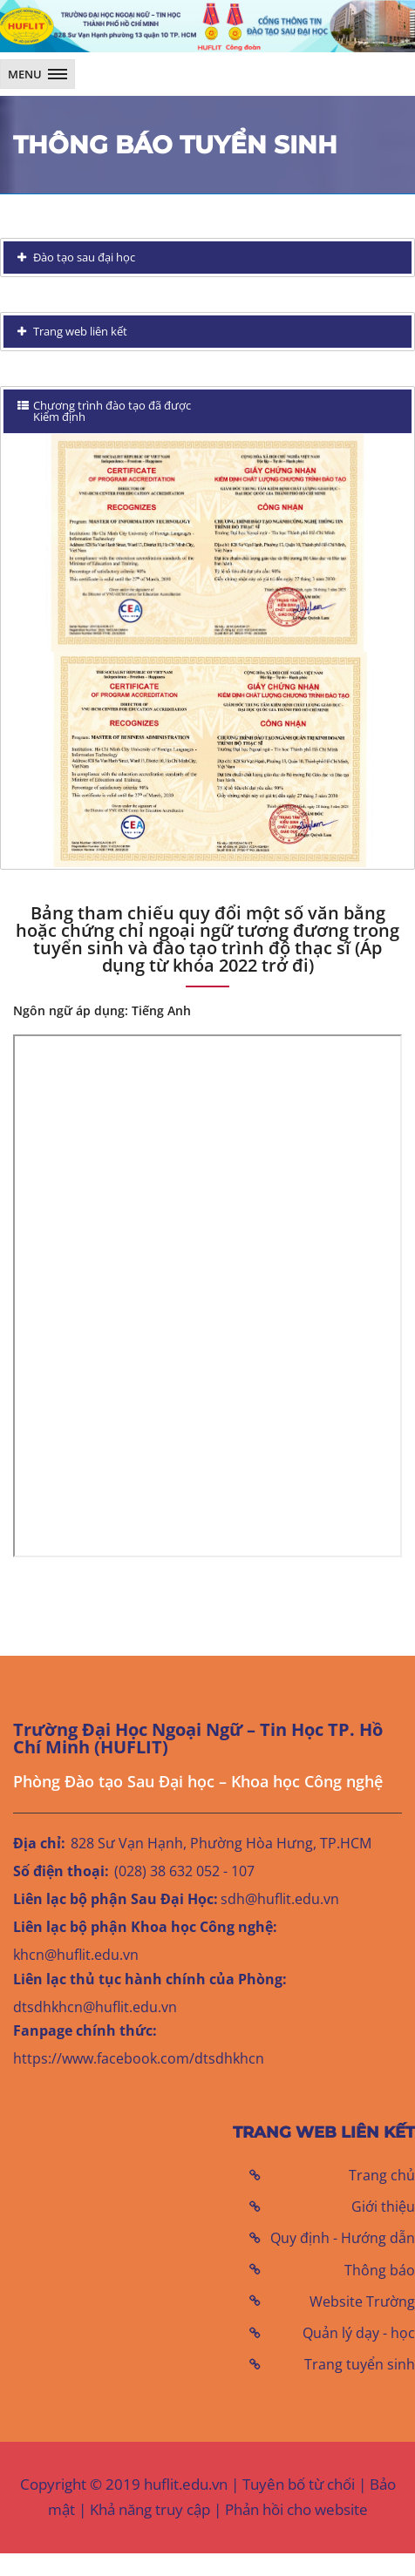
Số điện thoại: (61, 1871)
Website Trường (362, 2301)
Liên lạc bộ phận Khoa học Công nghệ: (145, 1926)
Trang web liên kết (79, 331)
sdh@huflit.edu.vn (280, 1898)
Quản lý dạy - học (359, 2332)
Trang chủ (382, 2175)
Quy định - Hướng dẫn (342, 2237)
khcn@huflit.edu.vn (76, 1954)
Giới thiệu (383, 2206)
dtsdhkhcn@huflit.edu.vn (95, 2007)
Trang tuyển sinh (359, 2364)
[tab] (207, 258)
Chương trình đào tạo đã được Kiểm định (104, 410)
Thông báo (379, 2270)
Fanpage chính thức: (85, 2030)
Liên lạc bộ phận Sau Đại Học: (115, 1898)
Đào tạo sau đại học (83, 257)
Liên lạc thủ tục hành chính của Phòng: (150, 1979)
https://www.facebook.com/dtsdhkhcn (138, 2058)
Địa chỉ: (39, 1843)
